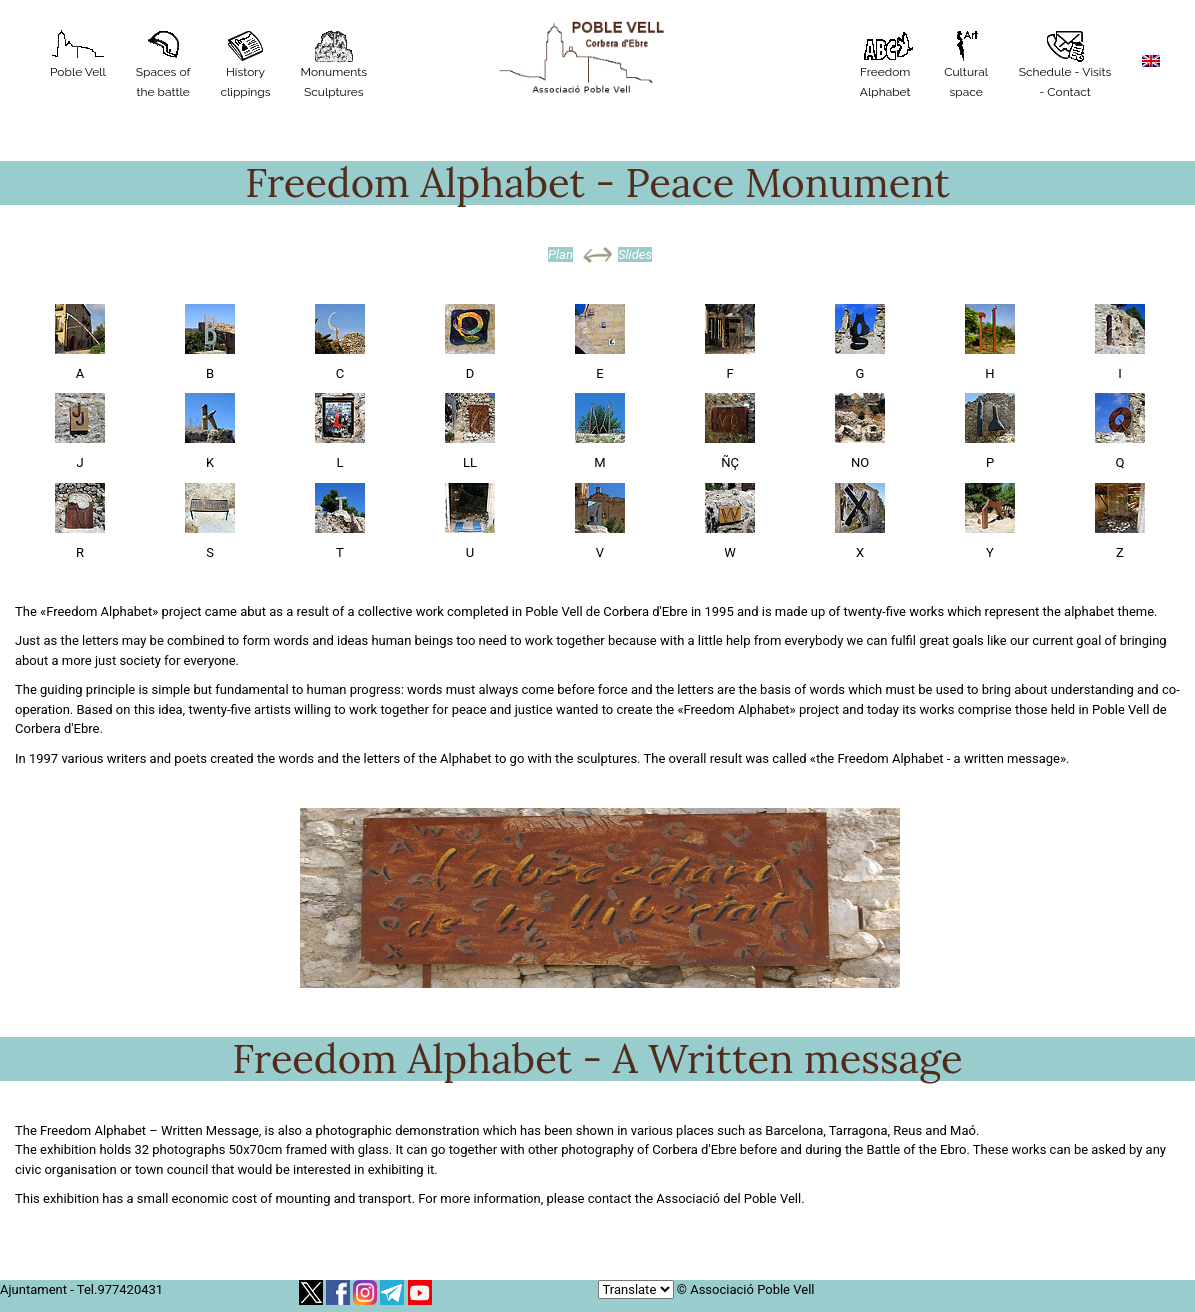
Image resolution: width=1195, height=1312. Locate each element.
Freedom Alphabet (885, 64)
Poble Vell (78, 54)
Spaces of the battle (163, 64)
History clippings (245, 64)
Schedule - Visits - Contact (1065, 64)
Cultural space (966, 64)
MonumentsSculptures (334, 64)
